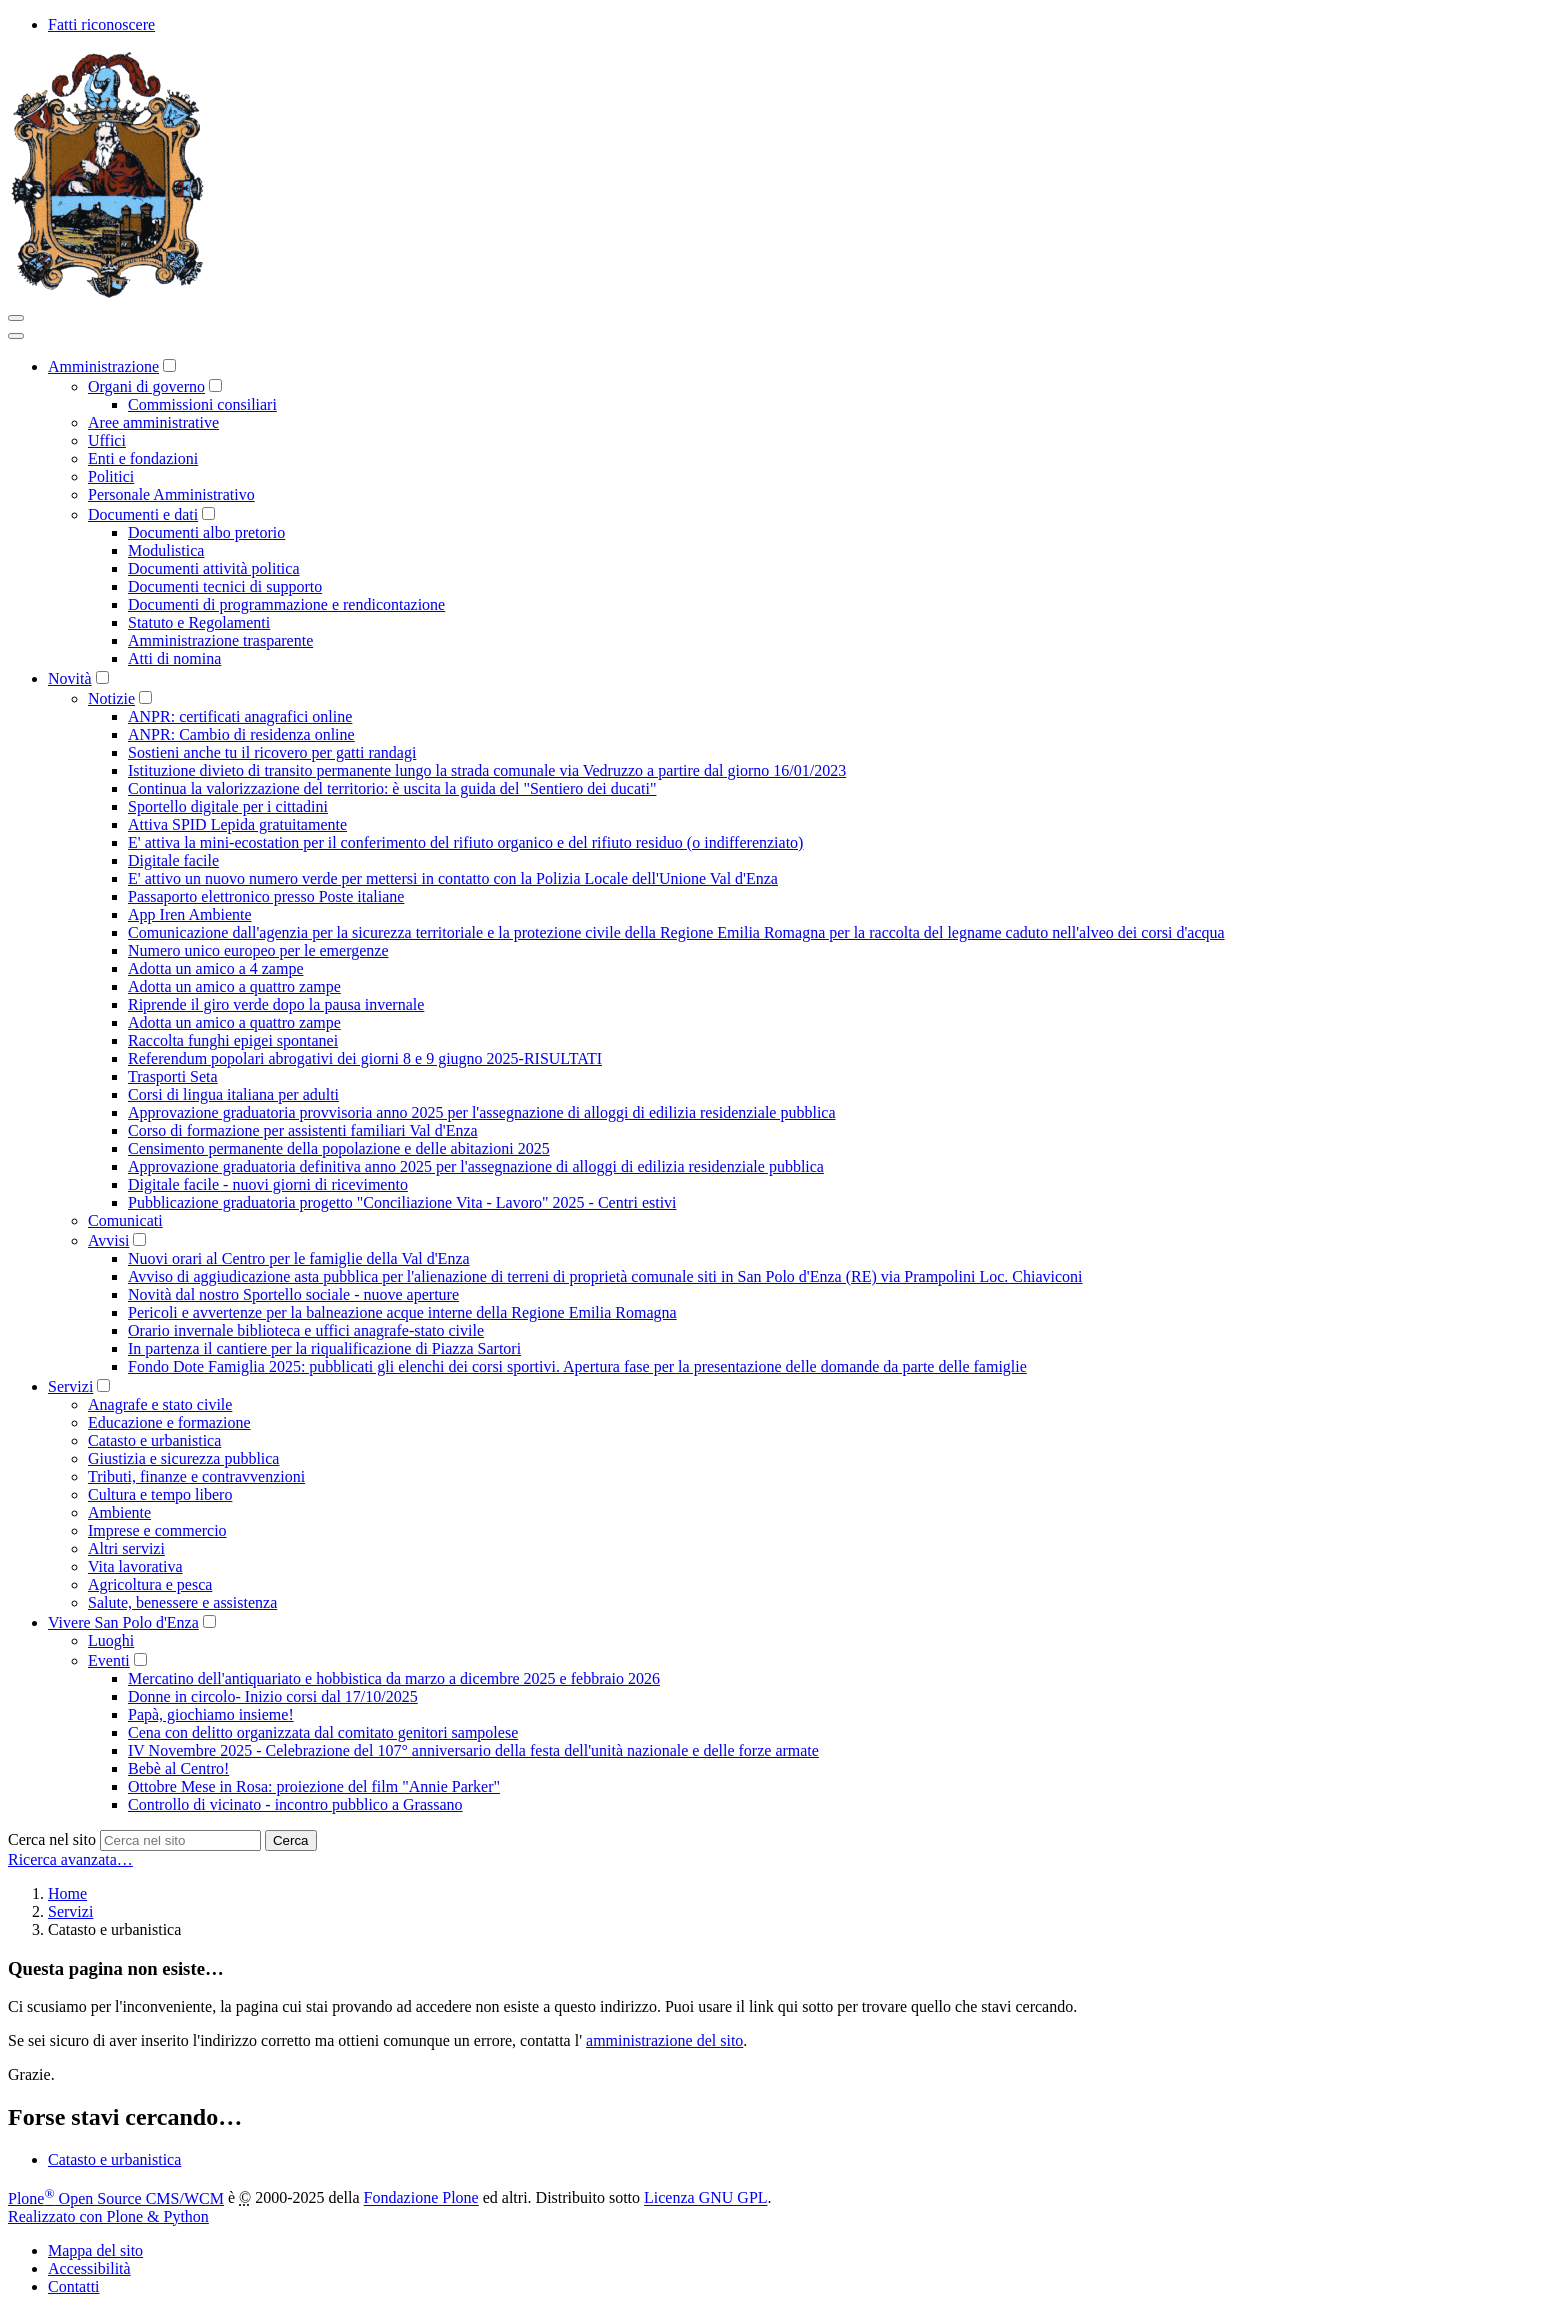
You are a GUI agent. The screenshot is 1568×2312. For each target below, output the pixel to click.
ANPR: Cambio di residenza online (241, 734)
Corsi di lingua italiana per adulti (233, 1094)
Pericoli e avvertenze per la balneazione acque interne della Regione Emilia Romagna (402, 1312)
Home (67, 1893)
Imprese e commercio (157, 1530)
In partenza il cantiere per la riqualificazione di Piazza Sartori (324, 1348)
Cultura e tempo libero (160, 1494)
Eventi (109, 1660)
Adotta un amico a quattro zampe (234, 986)
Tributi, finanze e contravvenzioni (196, 1476)
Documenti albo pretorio (206, 532)
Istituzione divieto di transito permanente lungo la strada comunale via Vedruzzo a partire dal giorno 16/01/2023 (487, 770)
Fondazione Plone (421, 2198)
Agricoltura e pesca (150, 1584)
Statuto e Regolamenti (199, 622)
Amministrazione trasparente (220, 640)
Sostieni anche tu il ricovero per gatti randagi (272, 752)
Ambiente (119, 1512)
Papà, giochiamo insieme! (211, 1714)
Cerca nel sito (52, 1839)
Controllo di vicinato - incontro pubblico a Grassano (295, 1804)
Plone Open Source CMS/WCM (116, 2198)
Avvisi (108, 1240)
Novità (70, 678)
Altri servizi (126, 1548)
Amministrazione (103, 366)
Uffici (107, 440)
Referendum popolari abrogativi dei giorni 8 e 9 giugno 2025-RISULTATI (365, 1058)
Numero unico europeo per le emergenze (258, 950)
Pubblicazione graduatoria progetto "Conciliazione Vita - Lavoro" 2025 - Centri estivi (402, 1202)
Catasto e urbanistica (154, 1440)
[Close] (16, 336)
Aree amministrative (153, 422)
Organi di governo (146, 386)
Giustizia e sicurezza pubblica (183, 1458)
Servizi (70, 1386)
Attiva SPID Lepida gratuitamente (237, 824)
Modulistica (166, 550)
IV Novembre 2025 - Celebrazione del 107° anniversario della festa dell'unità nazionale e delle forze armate (473, 1750)
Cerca (291, 1840)
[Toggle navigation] (16, 318)
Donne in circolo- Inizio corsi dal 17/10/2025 (273, 1696)
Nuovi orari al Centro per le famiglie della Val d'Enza (299, 1258)
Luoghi (111, 1640)
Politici (111, 476)
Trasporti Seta (173, 1076)
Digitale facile (173, 860)
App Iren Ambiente (190, 914)
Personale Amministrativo (171, 494)
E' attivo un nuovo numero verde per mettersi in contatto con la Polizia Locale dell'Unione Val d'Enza (453, 878)
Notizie (111, 698)
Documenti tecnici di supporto (225, 586)
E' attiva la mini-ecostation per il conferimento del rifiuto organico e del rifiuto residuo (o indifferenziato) (465, 842)
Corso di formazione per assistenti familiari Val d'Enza (303, 1130)
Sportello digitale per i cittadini (228, 806)
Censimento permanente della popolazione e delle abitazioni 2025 (339, 1148)
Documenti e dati (143, 514)
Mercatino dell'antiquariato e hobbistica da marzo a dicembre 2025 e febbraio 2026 (394, 1678)
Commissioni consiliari (202, 404)
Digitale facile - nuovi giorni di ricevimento (268, 1184)
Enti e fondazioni (143, 458)
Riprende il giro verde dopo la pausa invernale (276, 1004)
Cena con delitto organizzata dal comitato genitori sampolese (323, 1732)
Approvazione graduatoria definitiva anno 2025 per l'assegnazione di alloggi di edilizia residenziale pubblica (476, 1166)
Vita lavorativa (135, 1566)
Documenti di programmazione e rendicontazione (286, 604)
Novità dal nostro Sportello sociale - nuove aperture (293, 1294)
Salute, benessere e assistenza (182, 1602)
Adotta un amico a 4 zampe (216, 968)
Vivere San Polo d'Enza (123, 1622)
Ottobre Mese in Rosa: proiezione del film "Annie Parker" (314, 1786)
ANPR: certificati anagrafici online (240, 716)
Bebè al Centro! (178, 1768)
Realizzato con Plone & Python (108, 2216)
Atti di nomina (174, 658)
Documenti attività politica (214, 568)
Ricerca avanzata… (70, 1859)
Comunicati (125, 1220)
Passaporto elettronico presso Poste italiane (266, 896)
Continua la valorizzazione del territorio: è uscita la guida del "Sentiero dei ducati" (392, 788)
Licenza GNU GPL (706, 2198)
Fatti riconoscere (101, 24)
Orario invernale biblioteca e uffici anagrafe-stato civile (306, 1330)
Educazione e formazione (169, 1422)
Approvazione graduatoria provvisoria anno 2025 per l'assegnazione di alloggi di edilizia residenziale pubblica (482, 1112)
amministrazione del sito (664, 2040)
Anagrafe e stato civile (160, 1404)
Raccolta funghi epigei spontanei (233, 1040)
